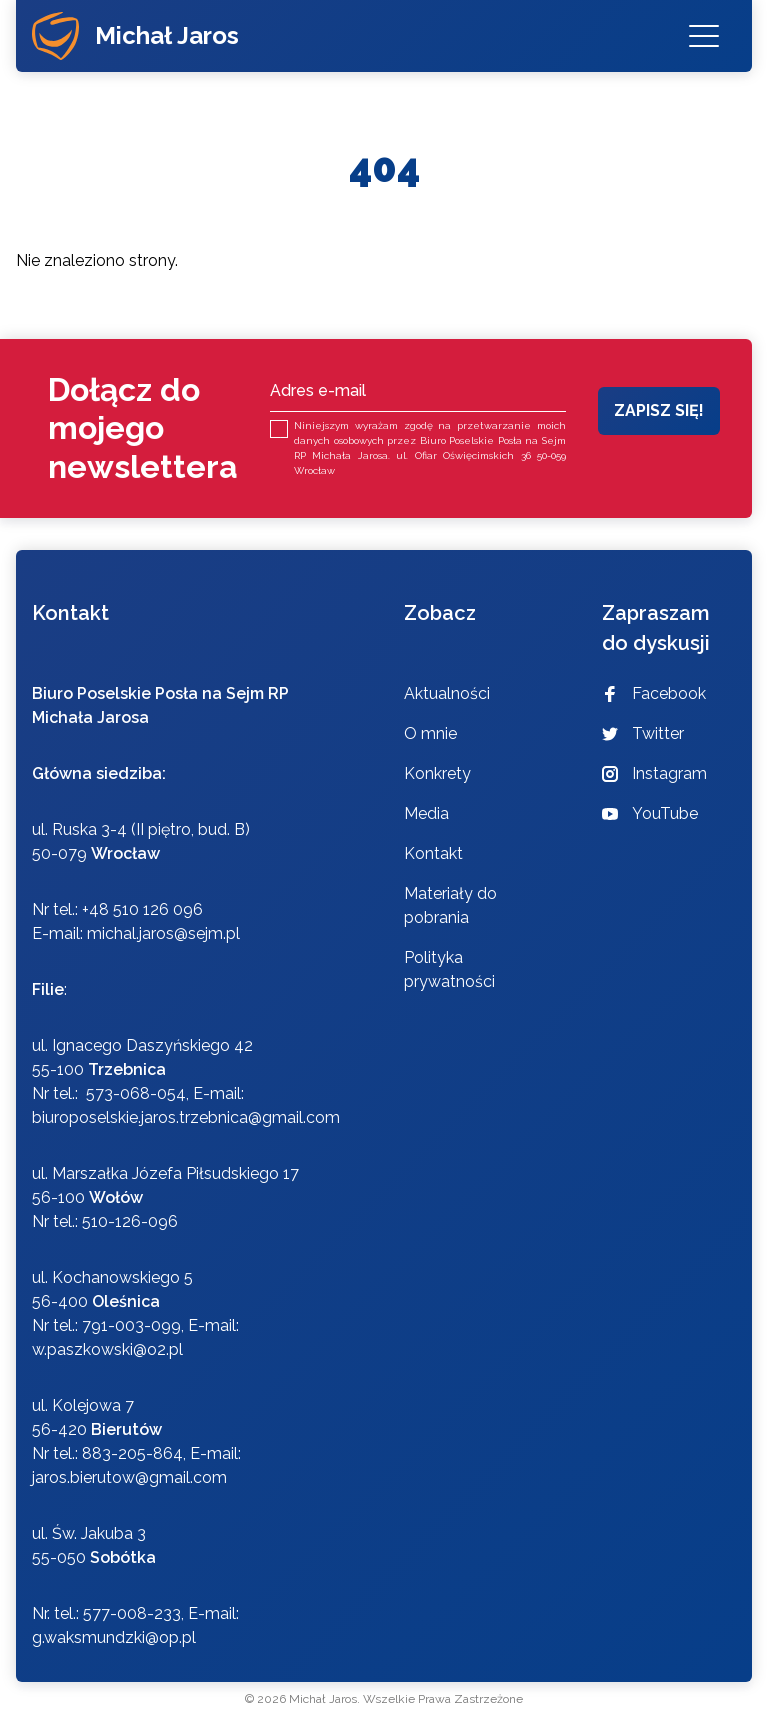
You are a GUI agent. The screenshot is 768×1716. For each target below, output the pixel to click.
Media (426, 813)
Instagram (654, 773)
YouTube (650, 813)
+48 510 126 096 (142, 909)
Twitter (643, 733)
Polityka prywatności (449, 969)
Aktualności (447, 693)
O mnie (430, 733)
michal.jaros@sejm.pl (163, 933)
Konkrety (437, 773)
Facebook (654, 693)
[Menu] (704, 36)
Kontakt (433, 853)
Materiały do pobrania (450, 905)
